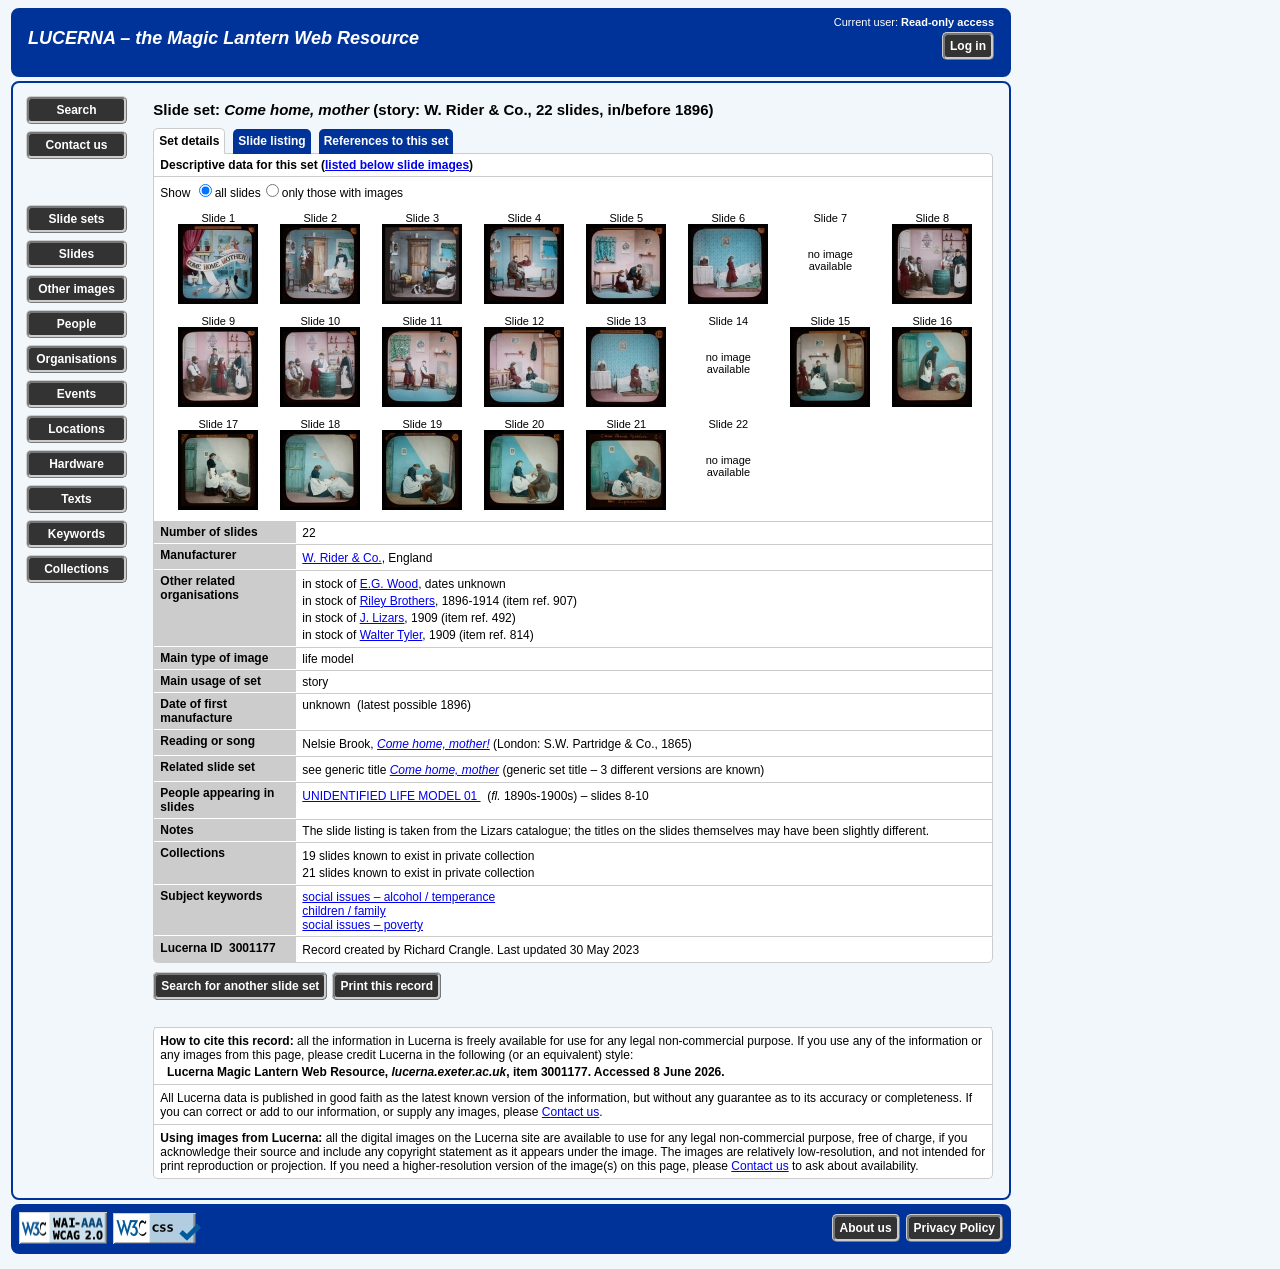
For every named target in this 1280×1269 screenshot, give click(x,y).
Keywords (76, 534)
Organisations (76, 359)
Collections (76, 569)
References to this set (386, 141)
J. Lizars (382, 618)
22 (308, 533)
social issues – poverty (362, 925)
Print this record (386, 986)
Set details (189, 141)
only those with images (342, 193)
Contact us (76, 145)
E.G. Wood (389, 584)
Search (76, 110)
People (76, 324)
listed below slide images (397, 165)
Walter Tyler (391, 635)
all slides (238, 193)
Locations (76, 429)
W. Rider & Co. (341, 558)
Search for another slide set (240, 986)
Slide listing (271, 141)
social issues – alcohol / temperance (398, 897)
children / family (343, 911)
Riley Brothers (397, 601)
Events (76, 394)
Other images (76, 289)
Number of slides (208, 532)
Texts (76, 499)
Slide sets (76, 219)
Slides (76, 254)
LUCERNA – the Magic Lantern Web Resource (223, 38)
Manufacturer (198, 555)
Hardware (76, 464)
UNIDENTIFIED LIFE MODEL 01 (391, 796)
